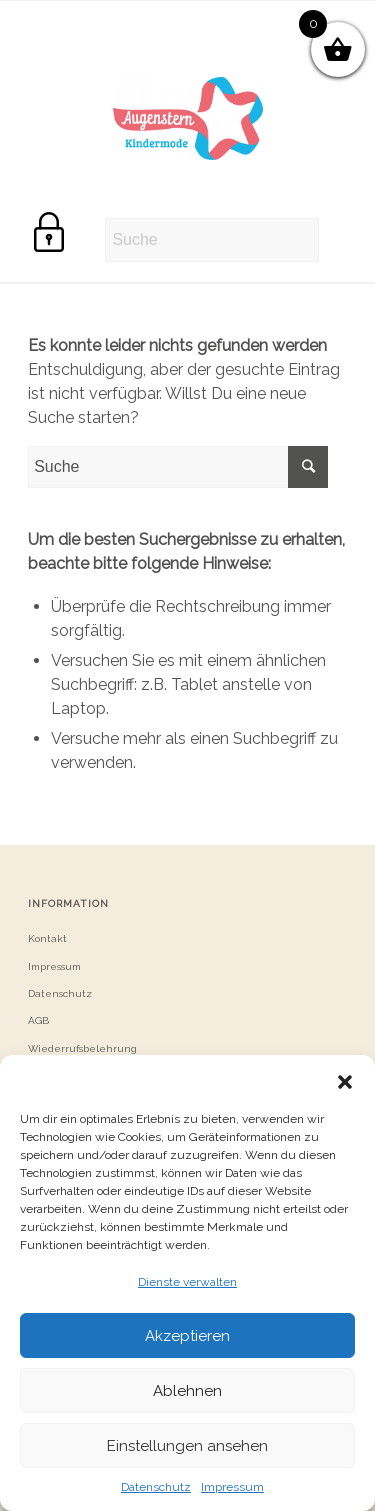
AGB (38, 1020)
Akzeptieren (187, 1336)
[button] (345, 1080)
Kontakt (47, 938)
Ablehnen (187, 1391)
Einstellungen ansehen (187, 1446)
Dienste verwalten (187, 1282)
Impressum (232, 1487)
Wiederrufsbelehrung (82, 1048)
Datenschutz (156, 1487)
